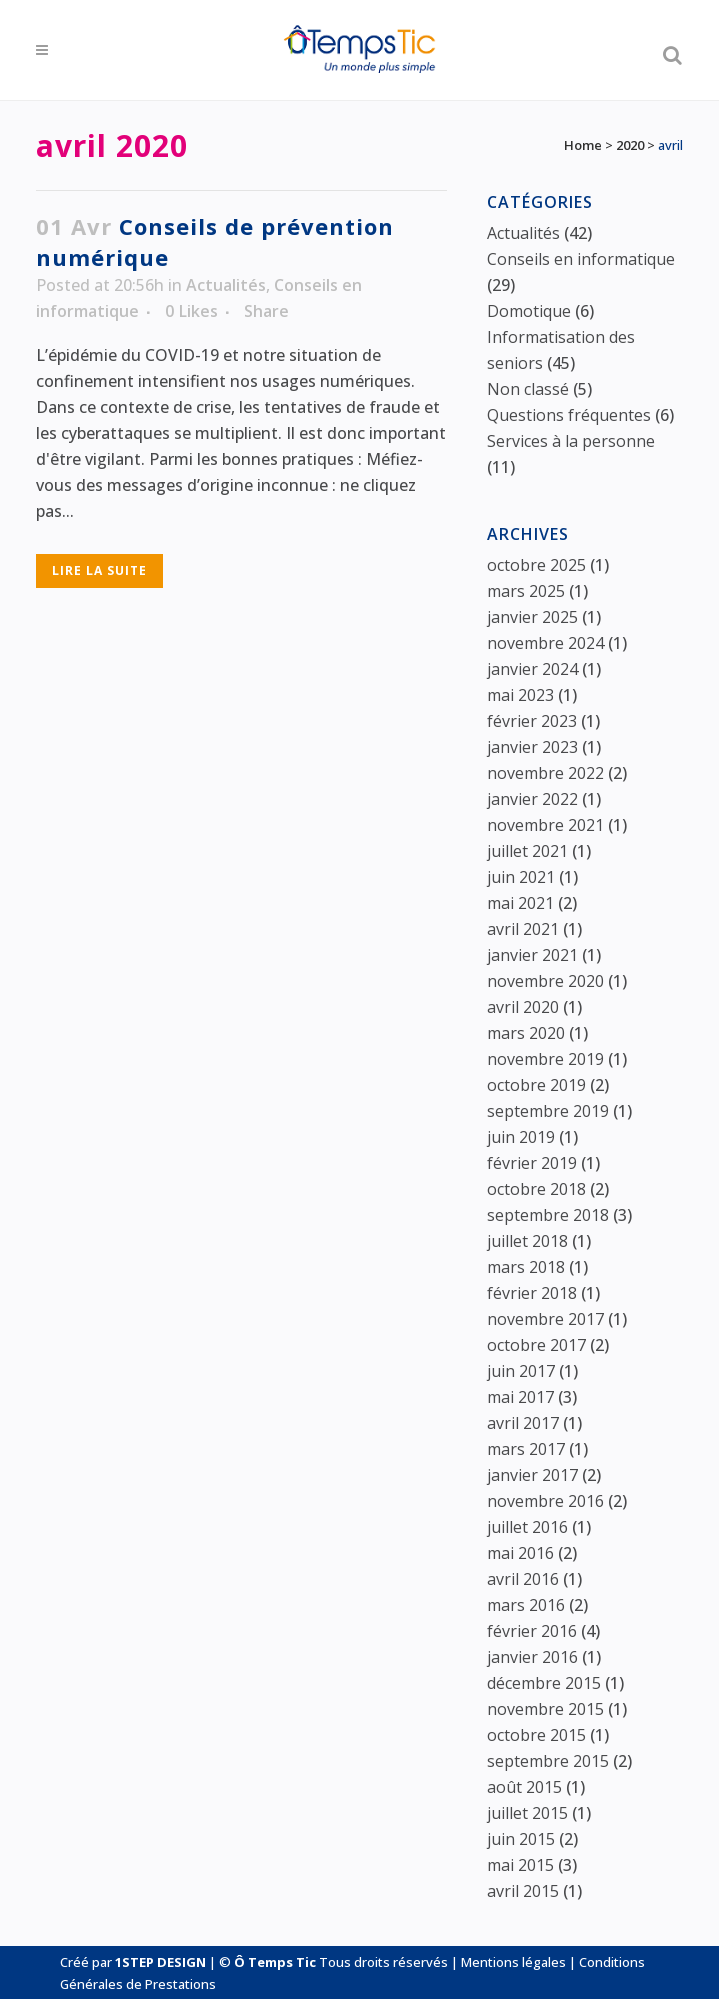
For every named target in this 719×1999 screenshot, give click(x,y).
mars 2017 (526, 1449)
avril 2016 (523, 1579)
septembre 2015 (548, 1761)
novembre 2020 (545, 981)
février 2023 (532, 721)
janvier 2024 (532, 669)
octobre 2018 (536, 1189)
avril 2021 (523, 929)
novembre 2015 (545, 1709)
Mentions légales (513, 1962)
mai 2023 (520, 695)
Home (583, 145)
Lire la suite (99, 570)
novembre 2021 (545, 825)
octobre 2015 (536, 1735)
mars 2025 (526, 591)
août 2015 (524, 1787)
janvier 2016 (532, 1657)
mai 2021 (520, 903)
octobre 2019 (536, 1085)
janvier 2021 (532, 955)
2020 (630, 145)
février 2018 (532, 1293)
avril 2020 (523, 1007)
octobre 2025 (536, 565)
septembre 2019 (548, 1111)
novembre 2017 (545, 1319)
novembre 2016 (545, 1501)
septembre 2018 (548, 1215)
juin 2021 (521, 877)
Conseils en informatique (581, 259)
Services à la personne (571, 441)
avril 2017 (523, 1423)
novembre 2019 (545, 1059)
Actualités (226, 285)
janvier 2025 (532, 617)
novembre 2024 (545, 643)
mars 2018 (526, 1267)
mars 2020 (526, 1033)
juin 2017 (521, 1371)
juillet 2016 (527, 1527)
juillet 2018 (527, 1241)
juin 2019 (521, 1137)
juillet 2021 (527, 851)
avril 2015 (523, 1891)
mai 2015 (520, 1865)
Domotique (529, 311)
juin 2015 (521, 1839)
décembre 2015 (544, 1683)
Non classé (528, 389)
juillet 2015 (527, 1813)
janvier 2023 (532, 747)
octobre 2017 (536, 1345)
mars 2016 (526, 1605)
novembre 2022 (545, 773)
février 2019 (532, 1163)
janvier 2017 (532, 1475)
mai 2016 (520, 1553)
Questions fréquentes (569, 415)
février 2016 (532, 1631)
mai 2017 (520, 1397)
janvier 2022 (532, 799)
